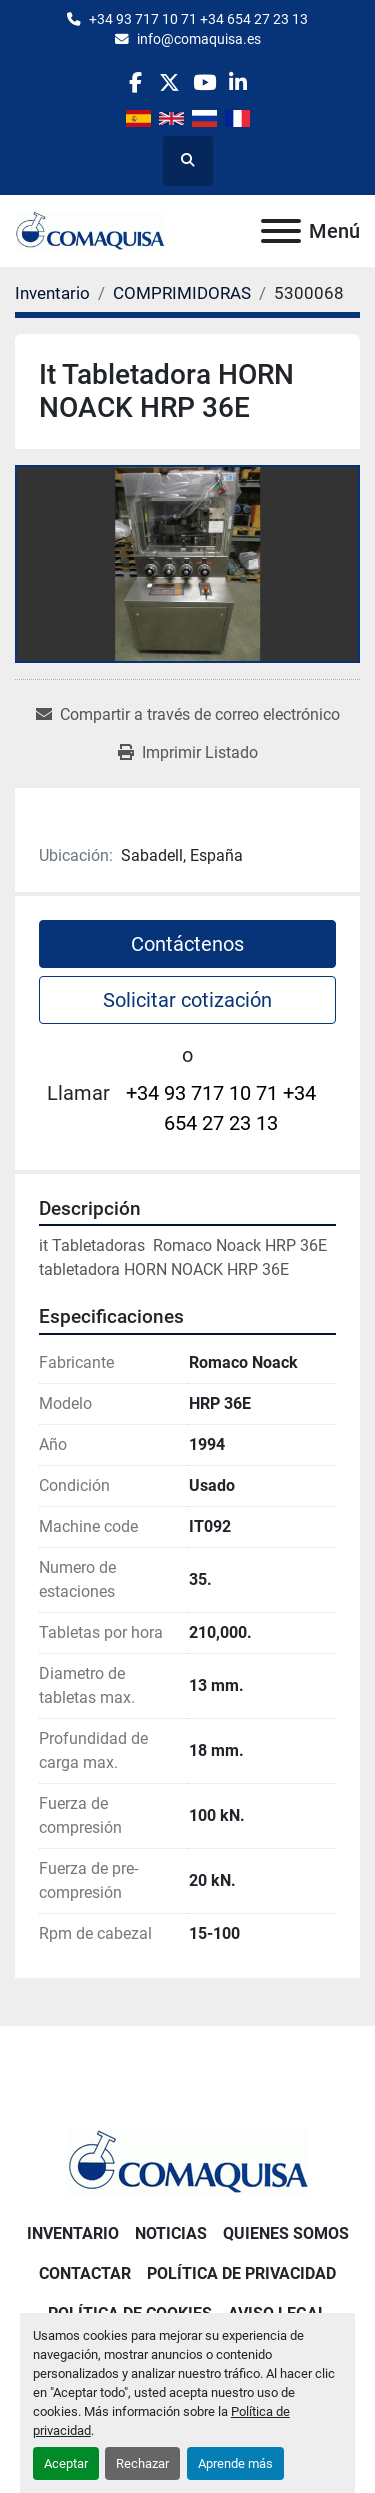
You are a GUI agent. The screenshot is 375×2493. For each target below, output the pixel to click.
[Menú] (281, 231)
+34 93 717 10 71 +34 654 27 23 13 (198, 19)
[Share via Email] (188, 715)
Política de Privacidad (241, 2273)
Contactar (85, 2273)
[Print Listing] (188, 753)
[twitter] (169, 82)
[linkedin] (238, 82)
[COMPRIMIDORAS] (182, 293)
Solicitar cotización (187, 1000)
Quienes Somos (286, 2233)
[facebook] (135, 82)
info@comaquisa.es (199, 39)
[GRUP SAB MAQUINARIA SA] (188, 2160)
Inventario (73, 2233)
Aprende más (235, 2463)
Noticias (171, 2233)
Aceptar (66, 2463)
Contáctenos (187, 944)
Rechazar (142, 2463)
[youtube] (204, 82)
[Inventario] (52, 293)
